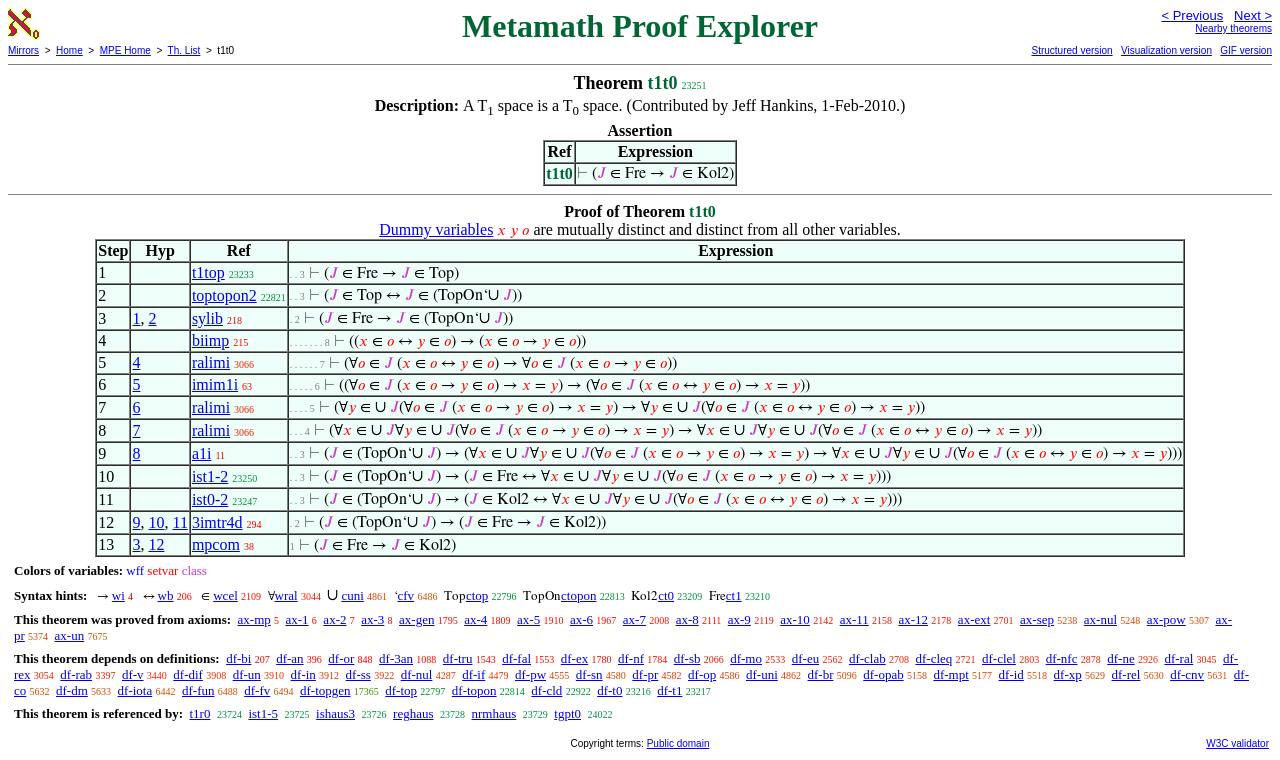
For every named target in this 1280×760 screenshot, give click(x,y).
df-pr (645, 674)
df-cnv (1187, 674)
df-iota (135, 690)
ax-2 (334, 619)
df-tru (458, 658)
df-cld (546, 690)
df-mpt (950, 674)
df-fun (198, 690)
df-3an (396, 658)
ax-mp (254, 619)
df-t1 (669, 690)
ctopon (578, 595)
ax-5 (528, 619)
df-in (303, 674)
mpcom (216, 544)
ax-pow (1166, 619)
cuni (352, 595)
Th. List (184, 50)
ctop (477, 595)
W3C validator (1237, 743)
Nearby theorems (1233, 28)
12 (156, 544)
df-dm (72, 690)
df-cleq (933, 658)
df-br (821, 674)
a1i (202, 453)
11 (179, 522)
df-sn (589, 674)
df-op (702, 674)
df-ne (1120, 658)
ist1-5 (263, 713)
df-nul (417, 674)
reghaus (413, 713)
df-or (341, 658)
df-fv (257, 690)
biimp (210, 340)
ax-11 (854, 619)
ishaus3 (335, 713)
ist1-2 (210, 476)
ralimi (211, 362)
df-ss (358, 674)
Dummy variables (436, 229)
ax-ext (974, 619)
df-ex (574, 658)
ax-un (70, 635)
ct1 (734, 595)
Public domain (678, 743)
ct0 (666, 595)
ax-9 (739, 619)
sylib (207, 318)
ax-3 (372, 619)
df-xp (1068, 674)
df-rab (76, 674)
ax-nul (1100, 619)
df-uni (762, 674)
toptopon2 (224, 295)
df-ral (1178, 658)
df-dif (188, 674)
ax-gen (416, 619)
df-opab (883, 674)
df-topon (474, 690)
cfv (406, 595)
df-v (133, 674)
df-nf (631, 658)
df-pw (530, 674)
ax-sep (1037, 619)
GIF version (1246, 50)
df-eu (805, 658)
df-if (473, 674)
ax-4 (475, 619)
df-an (289, 658)
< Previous (1192, 15)
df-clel (999, 658)
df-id (1011, 674)
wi (118, 595)
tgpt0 (567, 713)
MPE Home (125, 50)
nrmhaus (494, 713)
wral (286, 595)
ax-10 (795, 619)
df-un (247, 674)
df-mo (746, 658)
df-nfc (1062, 658)
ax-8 (687, 619)
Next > (1253, 15)
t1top (208, 272)
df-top (401, 690)
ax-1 (297, 619)
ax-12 (914, 619)
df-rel (1126, 674)
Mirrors (23, 50)
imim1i (215, 384)
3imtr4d (217, 522)
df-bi (238, 658)
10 (156, 522)
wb (166, 595)
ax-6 (581, 619)
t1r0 (199, 713)
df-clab (867, 658)
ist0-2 (210, 499)
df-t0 (609, 690)
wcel (225, 595)
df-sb (687, 658)
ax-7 (634, 619)
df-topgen (325, 690)
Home (69, 50)
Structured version (1071, 50)
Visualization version (1166, 50)
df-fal (516, 658)
